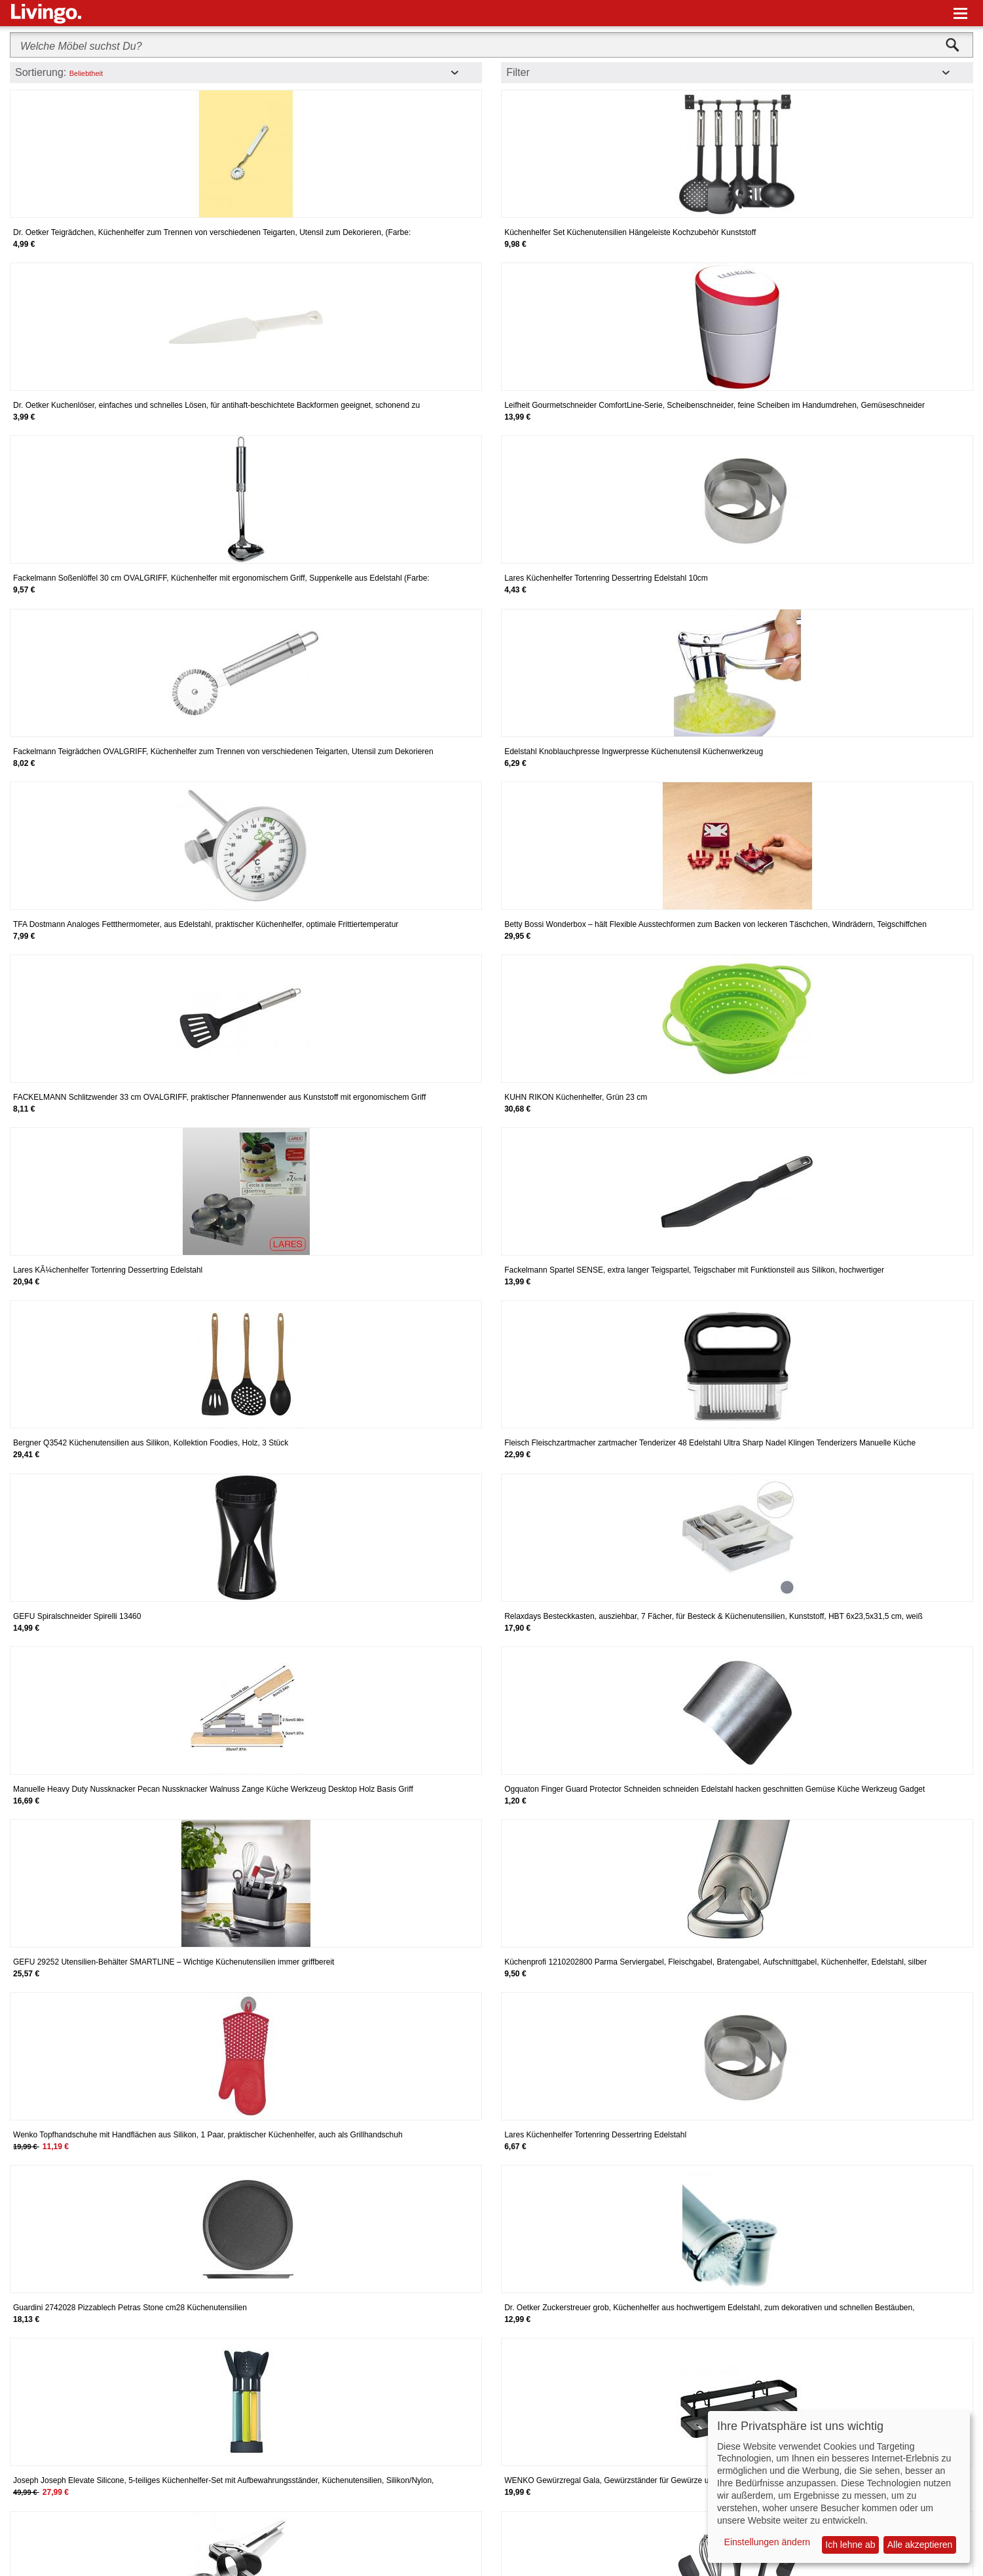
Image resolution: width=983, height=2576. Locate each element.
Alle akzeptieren (920, 2544)
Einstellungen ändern (767, 2542)
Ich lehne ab (850, 2544)
